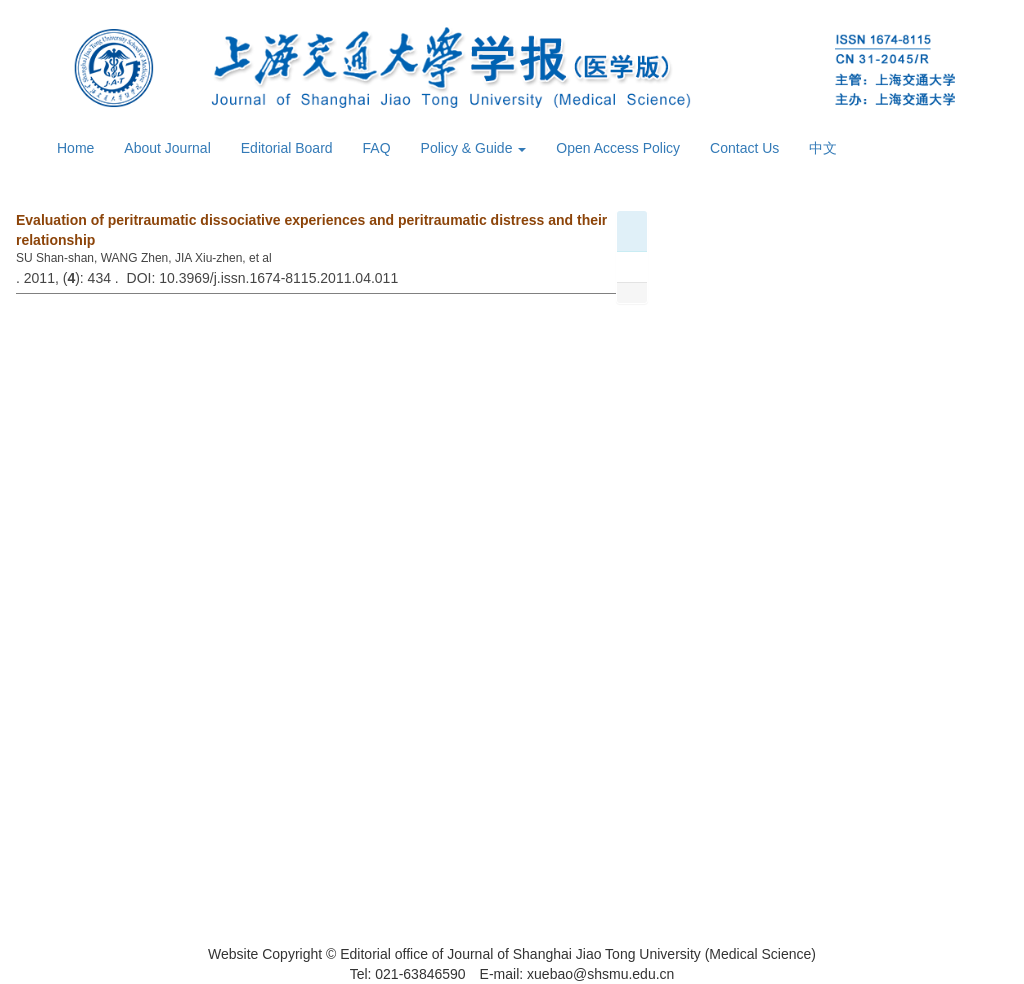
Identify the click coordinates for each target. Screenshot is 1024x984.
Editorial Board (287, 148)
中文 (823, 148)
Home (75, 148)
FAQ (377, 148)
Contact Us (744, 148)
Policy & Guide (474, 148)
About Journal (167, 148)
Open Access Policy (618, 148)
